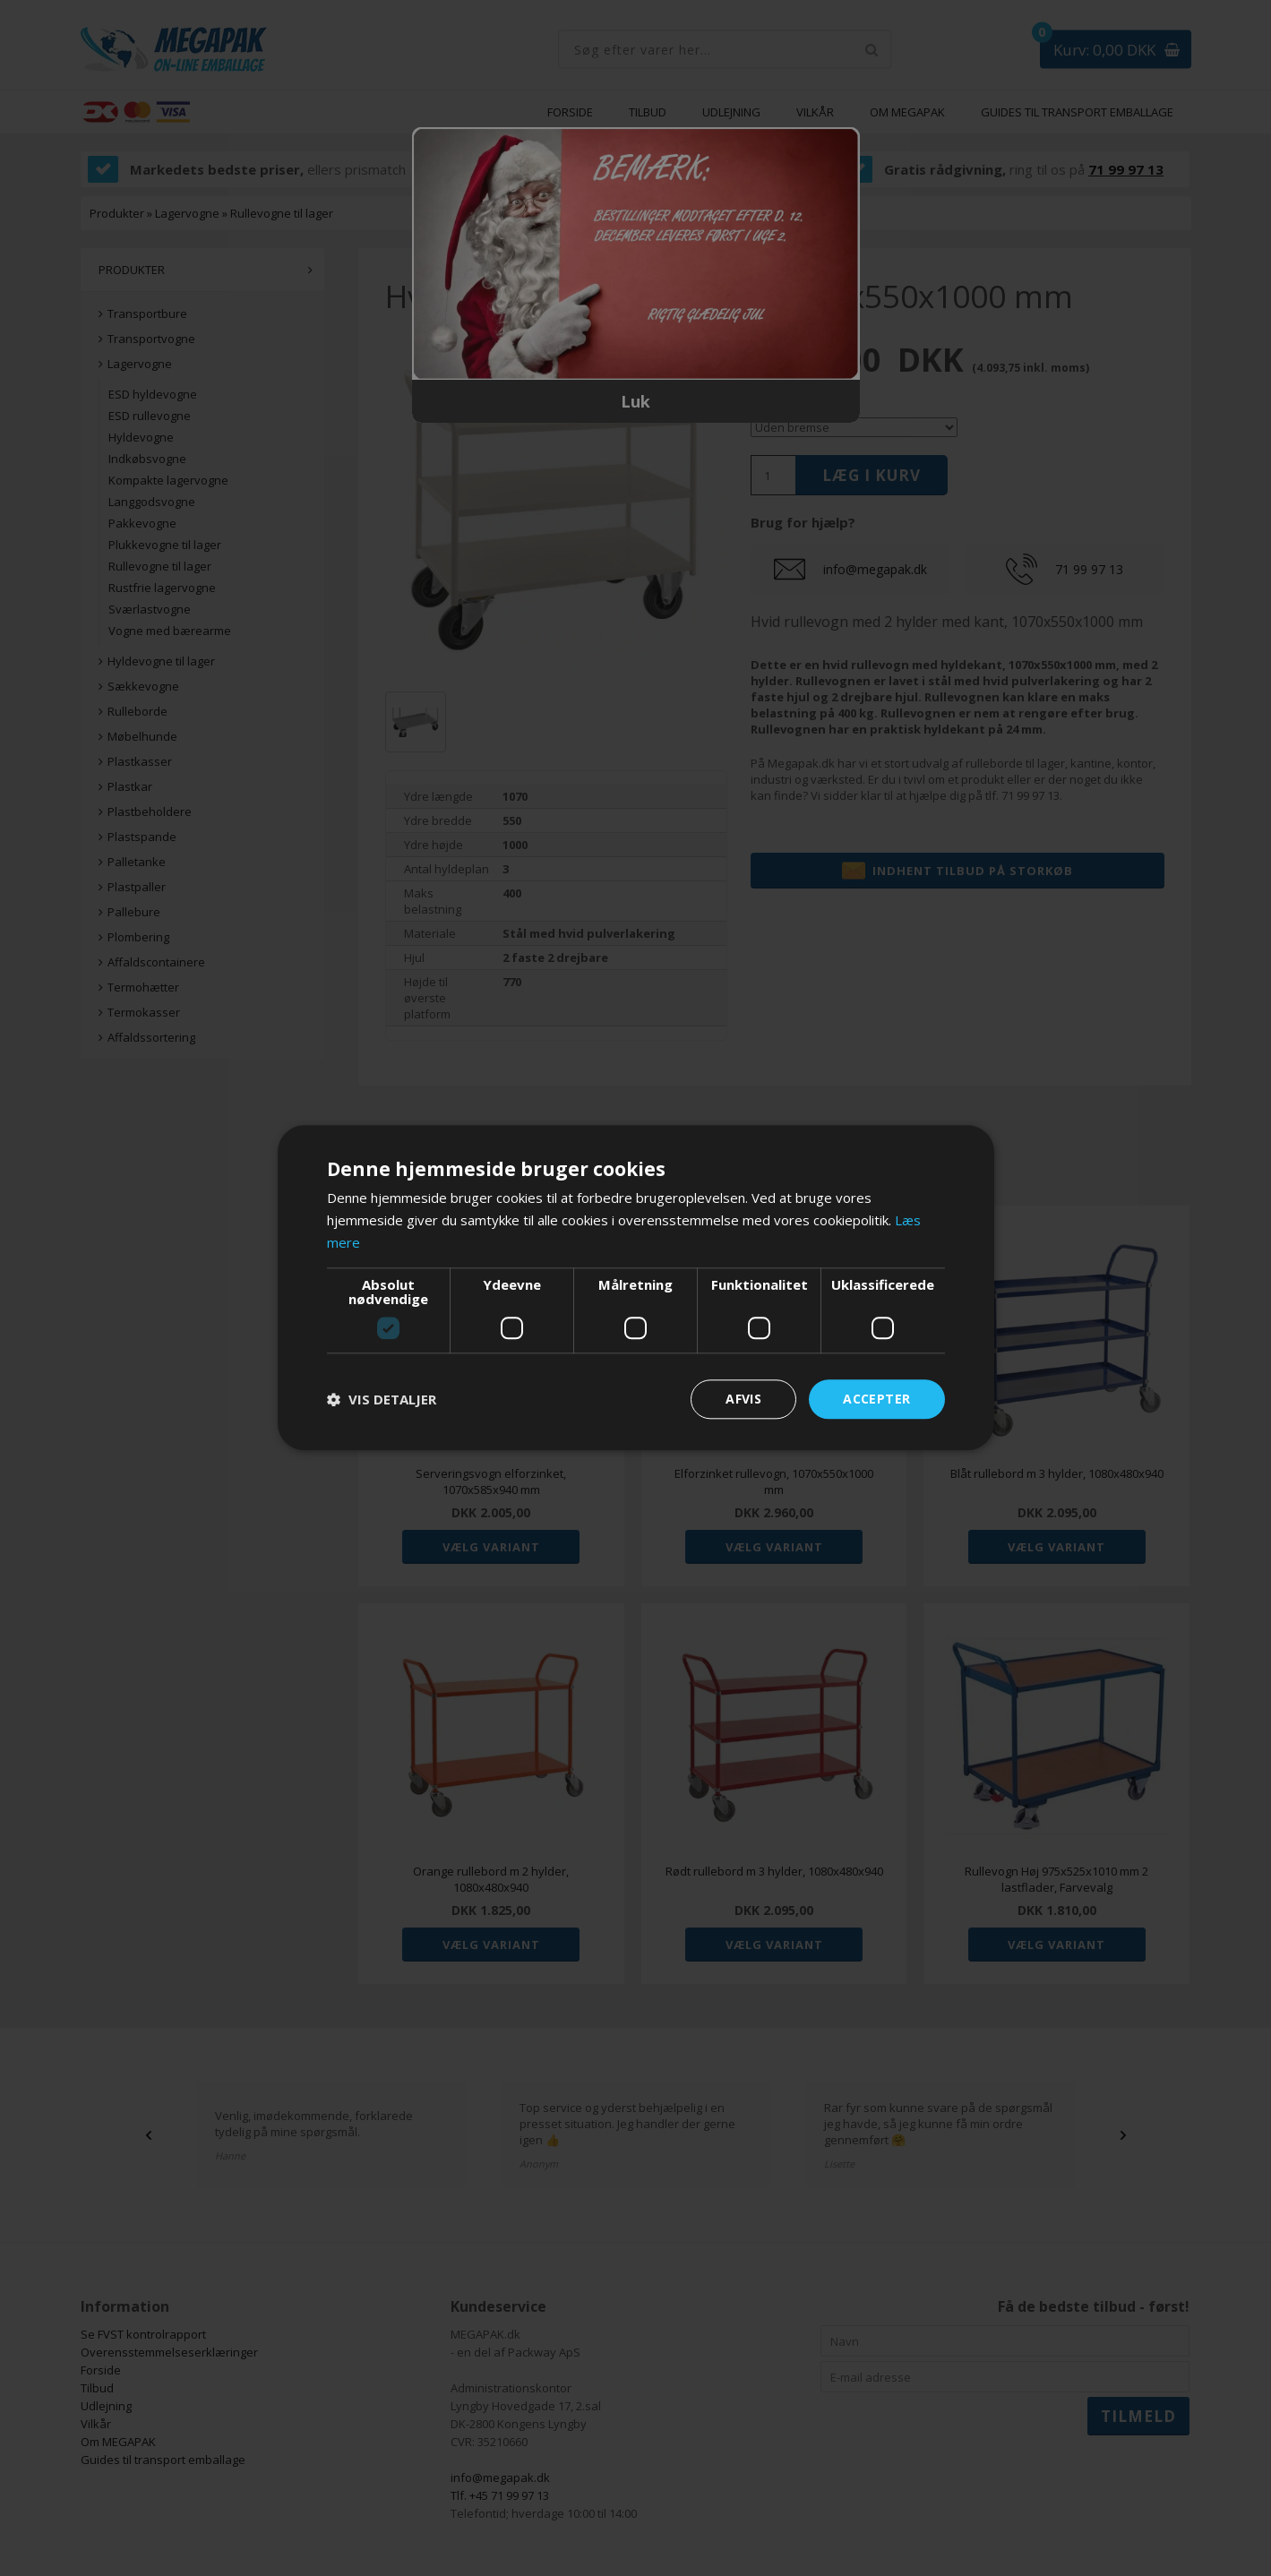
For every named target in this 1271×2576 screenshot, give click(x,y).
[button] (381, 1399)
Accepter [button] (876, 1398)
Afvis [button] (743, 1398)
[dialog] (635, 1288)
